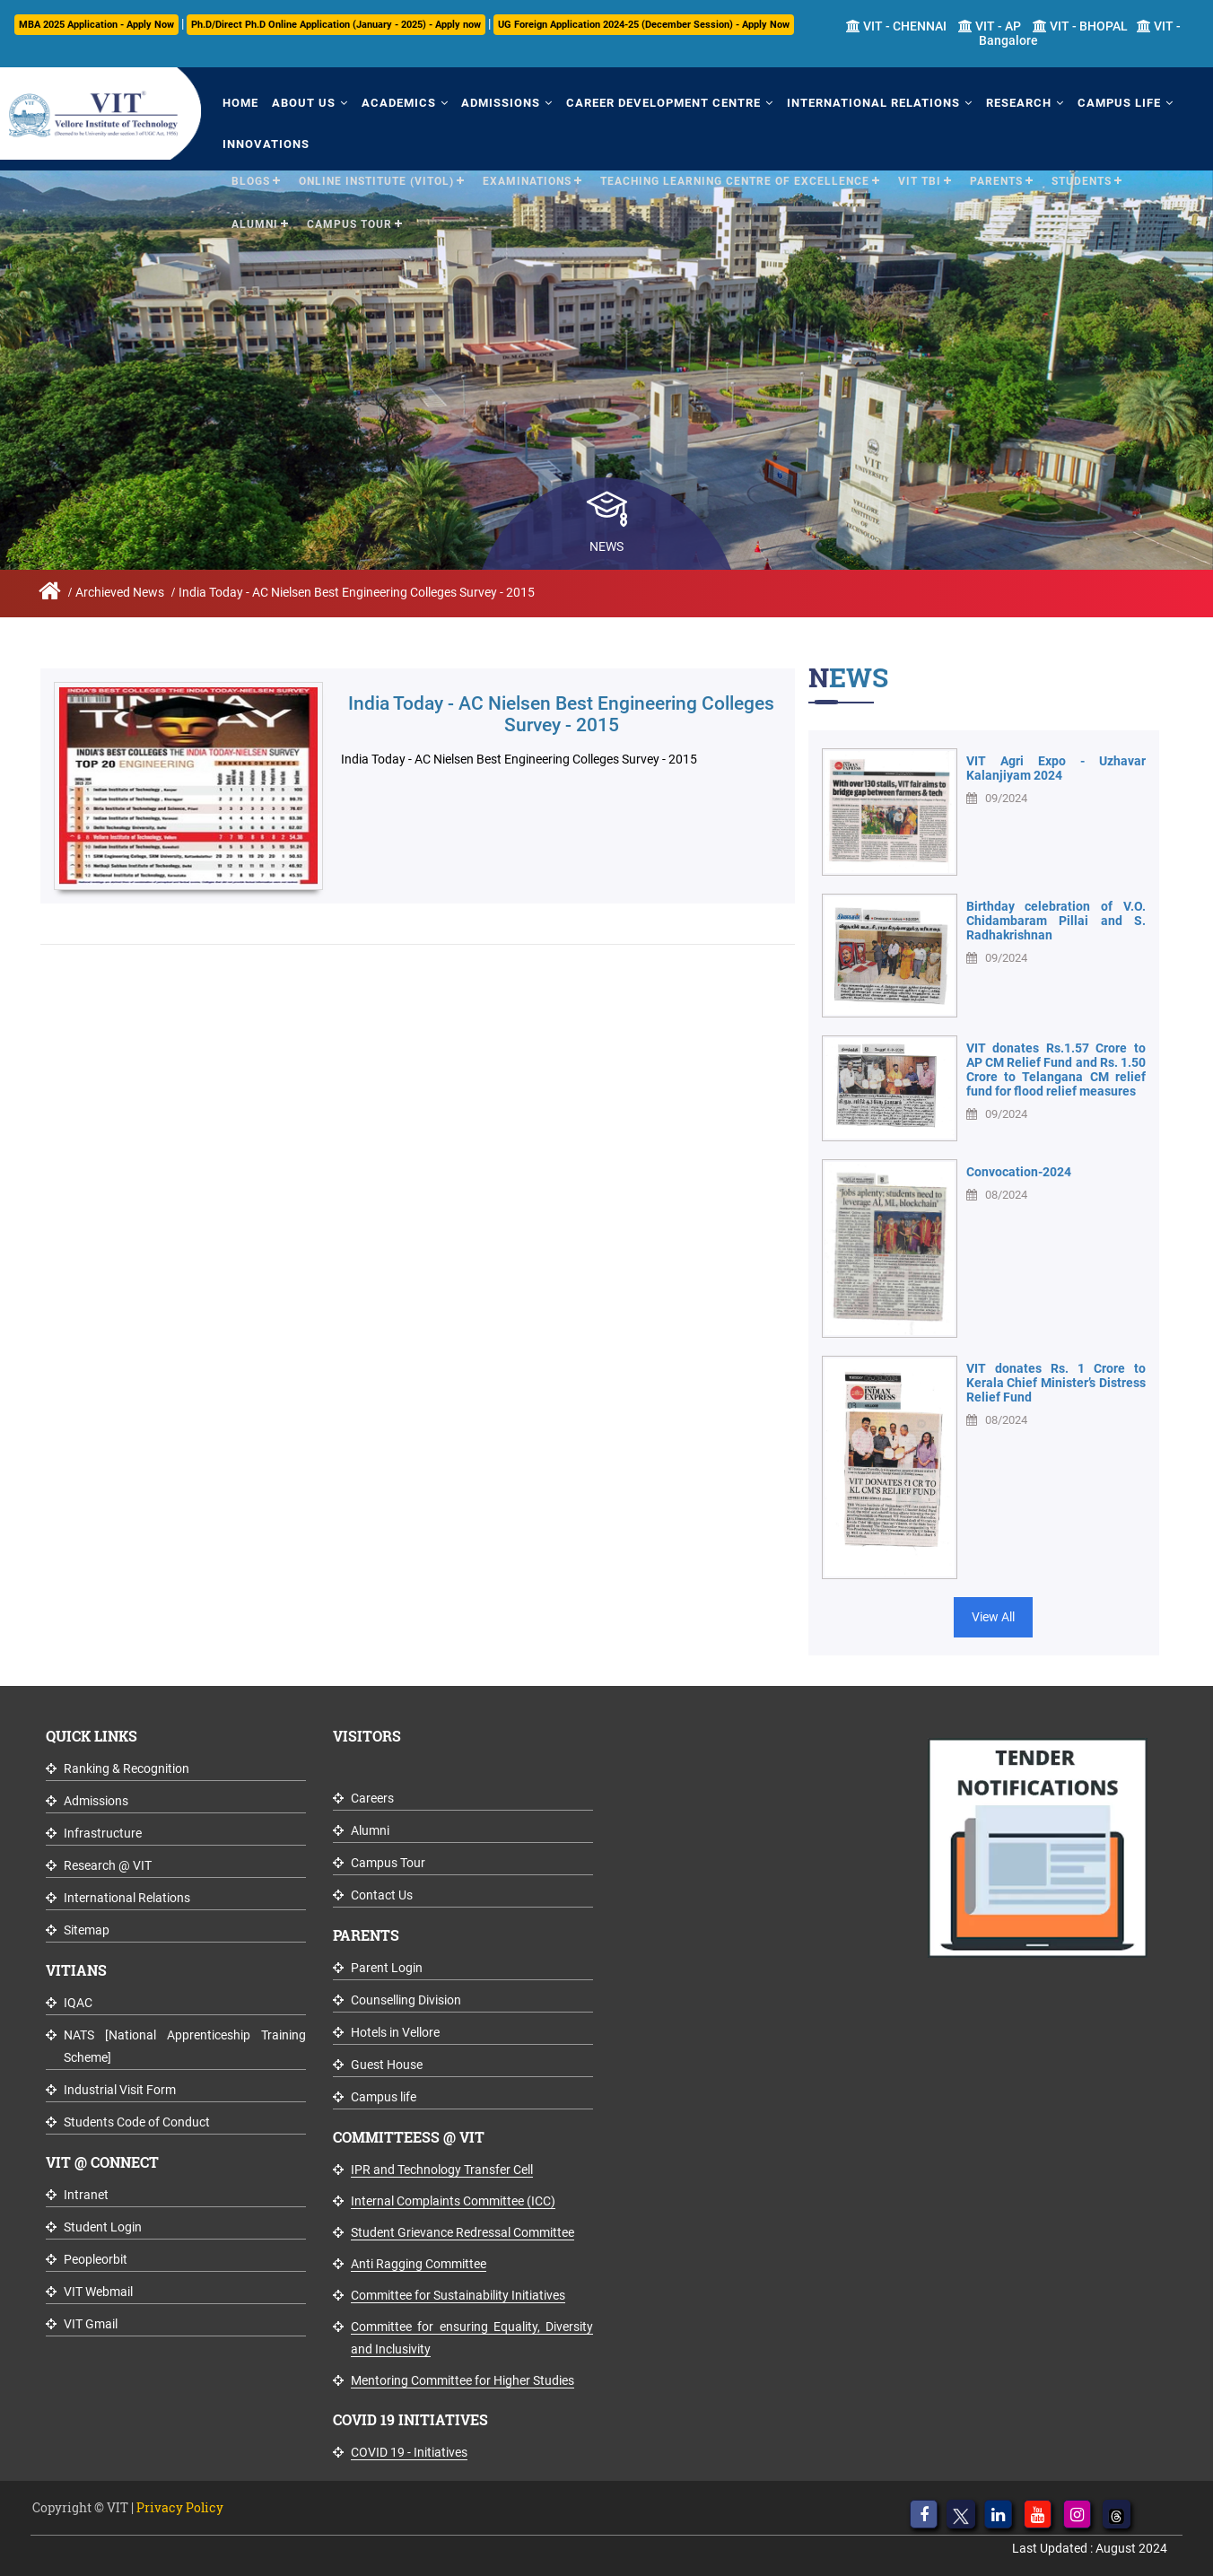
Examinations (527, 178)
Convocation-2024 (1018, 1172)
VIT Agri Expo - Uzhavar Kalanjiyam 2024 (1056, 768)
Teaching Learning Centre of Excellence (734, 178)
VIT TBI (919, 178)
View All (993, 1617)
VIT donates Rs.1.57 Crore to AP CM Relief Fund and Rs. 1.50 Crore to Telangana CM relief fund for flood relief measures (1056, 1069)
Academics (391, 101)
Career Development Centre (651, 101)
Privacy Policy (179, 2507)
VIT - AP (989, 26)
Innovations (264, 141)
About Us (299, 101)
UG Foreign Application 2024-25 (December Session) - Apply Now (644, 25)
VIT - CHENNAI (896, 26)
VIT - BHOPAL (1080, 26)
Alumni (254, 221)
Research (1001, 101)
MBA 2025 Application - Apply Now (96, 25)
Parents (996, 178)
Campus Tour (349, 221)
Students (1082, 178)
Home (239, 101)
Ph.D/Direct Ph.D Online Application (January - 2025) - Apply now (336, 25)
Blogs (250, 178)
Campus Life (1099, 101)
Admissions (491, 101)
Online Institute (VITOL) (376, 178)
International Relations (859, 101)
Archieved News (119, 592)
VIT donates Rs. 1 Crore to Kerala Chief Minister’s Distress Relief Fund (1056, 1382)
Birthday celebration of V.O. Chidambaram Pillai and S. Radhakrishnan (1056, 920)
